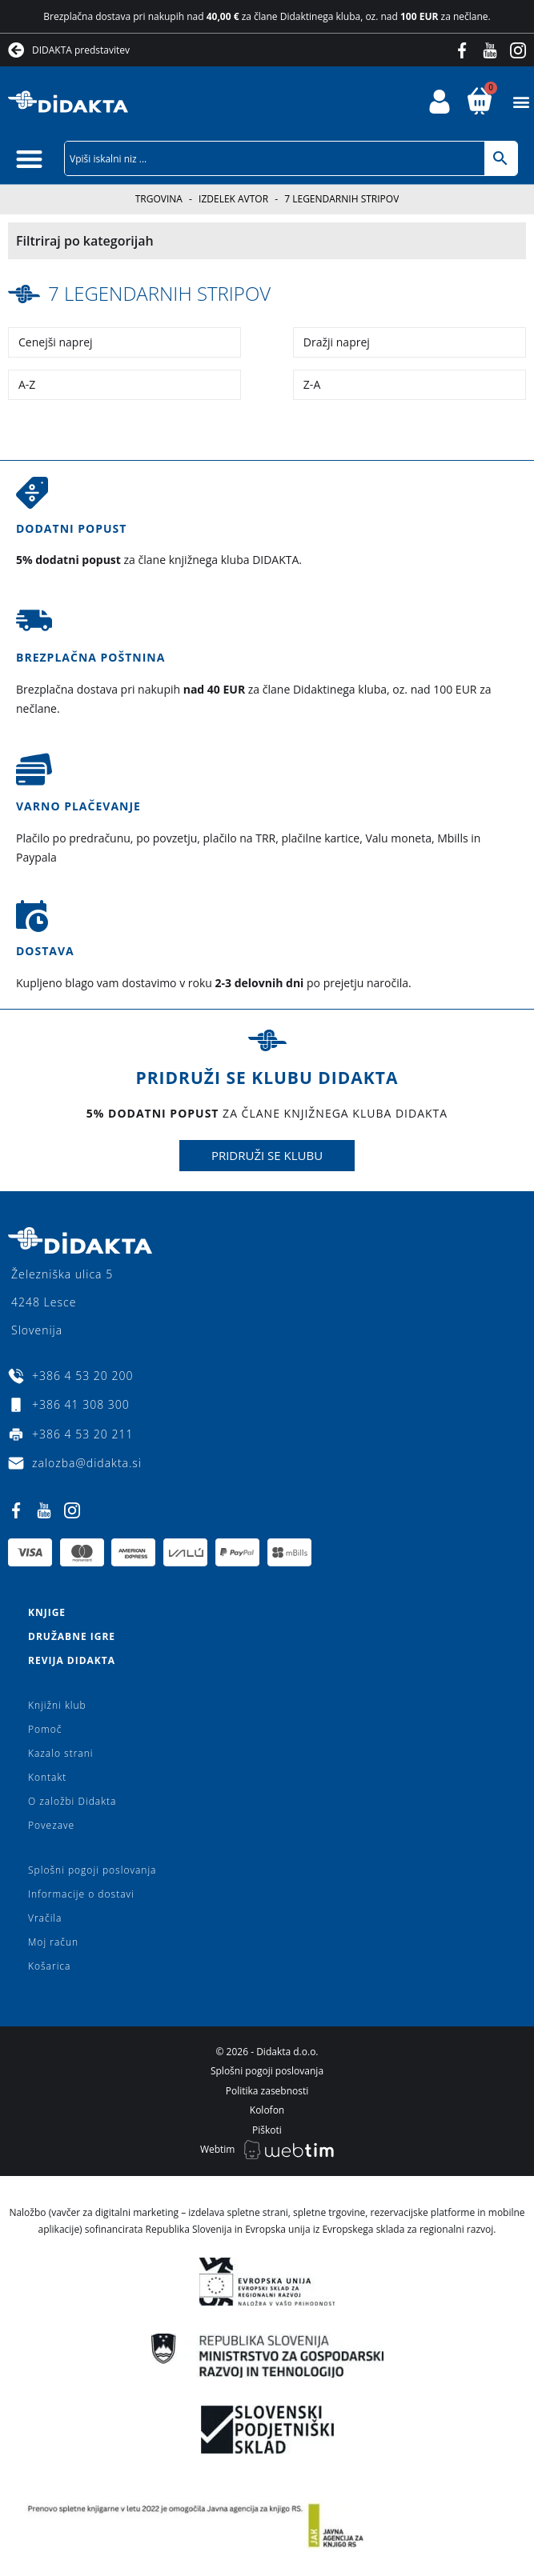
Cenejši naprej (55, 342)
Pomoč (45, 1729)
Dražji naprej (336, 342)
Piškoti (267, 2130)
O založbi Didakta (72, 1801)
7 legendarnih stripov (159, 293)
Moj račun (53, 1942)
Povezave (51, 1825)
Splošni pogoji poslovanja (92, 1870)
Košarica (49, 1966)
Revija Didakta (71, 1660)
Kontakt (47, 1777)
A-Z (26, 384)
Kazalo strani (61, 1753)
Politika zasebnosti (267, 2091)
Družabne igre (71, 1636)
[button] (521, 102)
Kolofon (267, 2110)
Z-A (311, 384)
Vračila (45, 1918)
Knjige (47, 1612)
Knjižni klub (57, 1705)
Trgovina (159, 199)
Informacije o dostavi (81, 1894)
